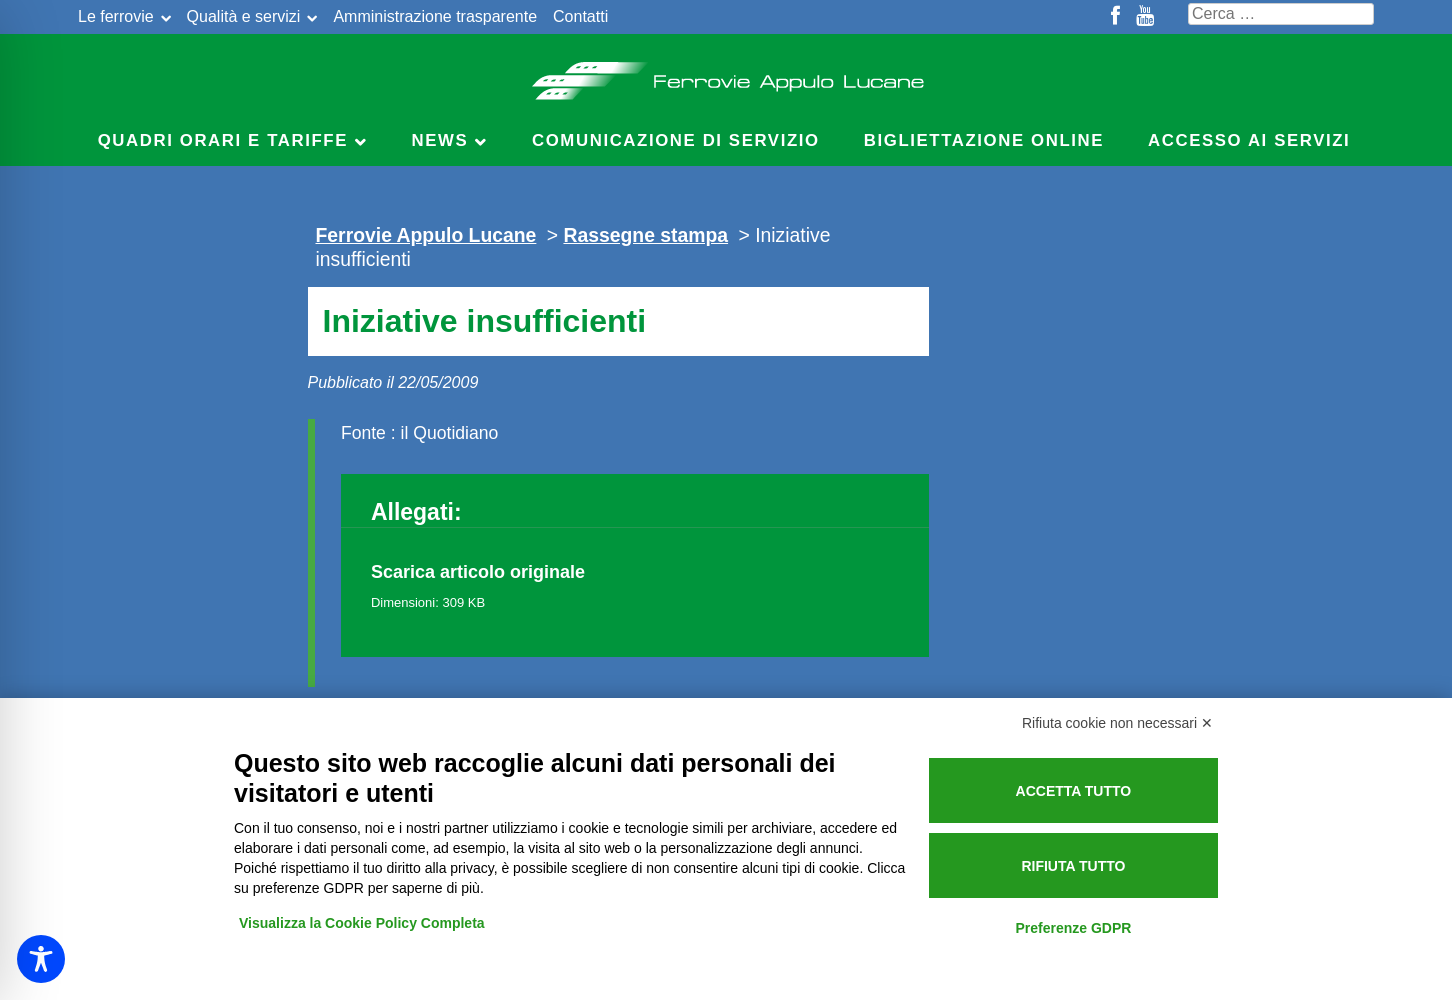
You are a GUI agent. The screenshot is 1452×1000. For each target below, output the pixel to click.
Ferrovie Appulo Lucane (726, 75)
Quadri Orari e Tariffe (223, 140)
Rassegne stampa (645, 235)
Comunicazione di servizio (676, 140)
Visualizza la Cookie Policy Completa (362, 923)
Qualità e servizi (244, 16)
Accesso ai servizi (1249, 140)
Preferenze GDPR (1073, 928)
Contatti (580, 16)
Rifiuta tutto (1073, 866)
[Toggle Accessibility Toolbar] (41, 959)
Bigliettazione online (984, 140)
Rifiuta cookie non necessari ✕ (1117, 723)
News (440, 140)
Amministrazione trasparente (435, 16)
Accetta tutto (1074, 791)
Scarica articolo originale (478, 572)
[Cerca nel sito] (1281, 14)
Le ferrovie (116, 16)
